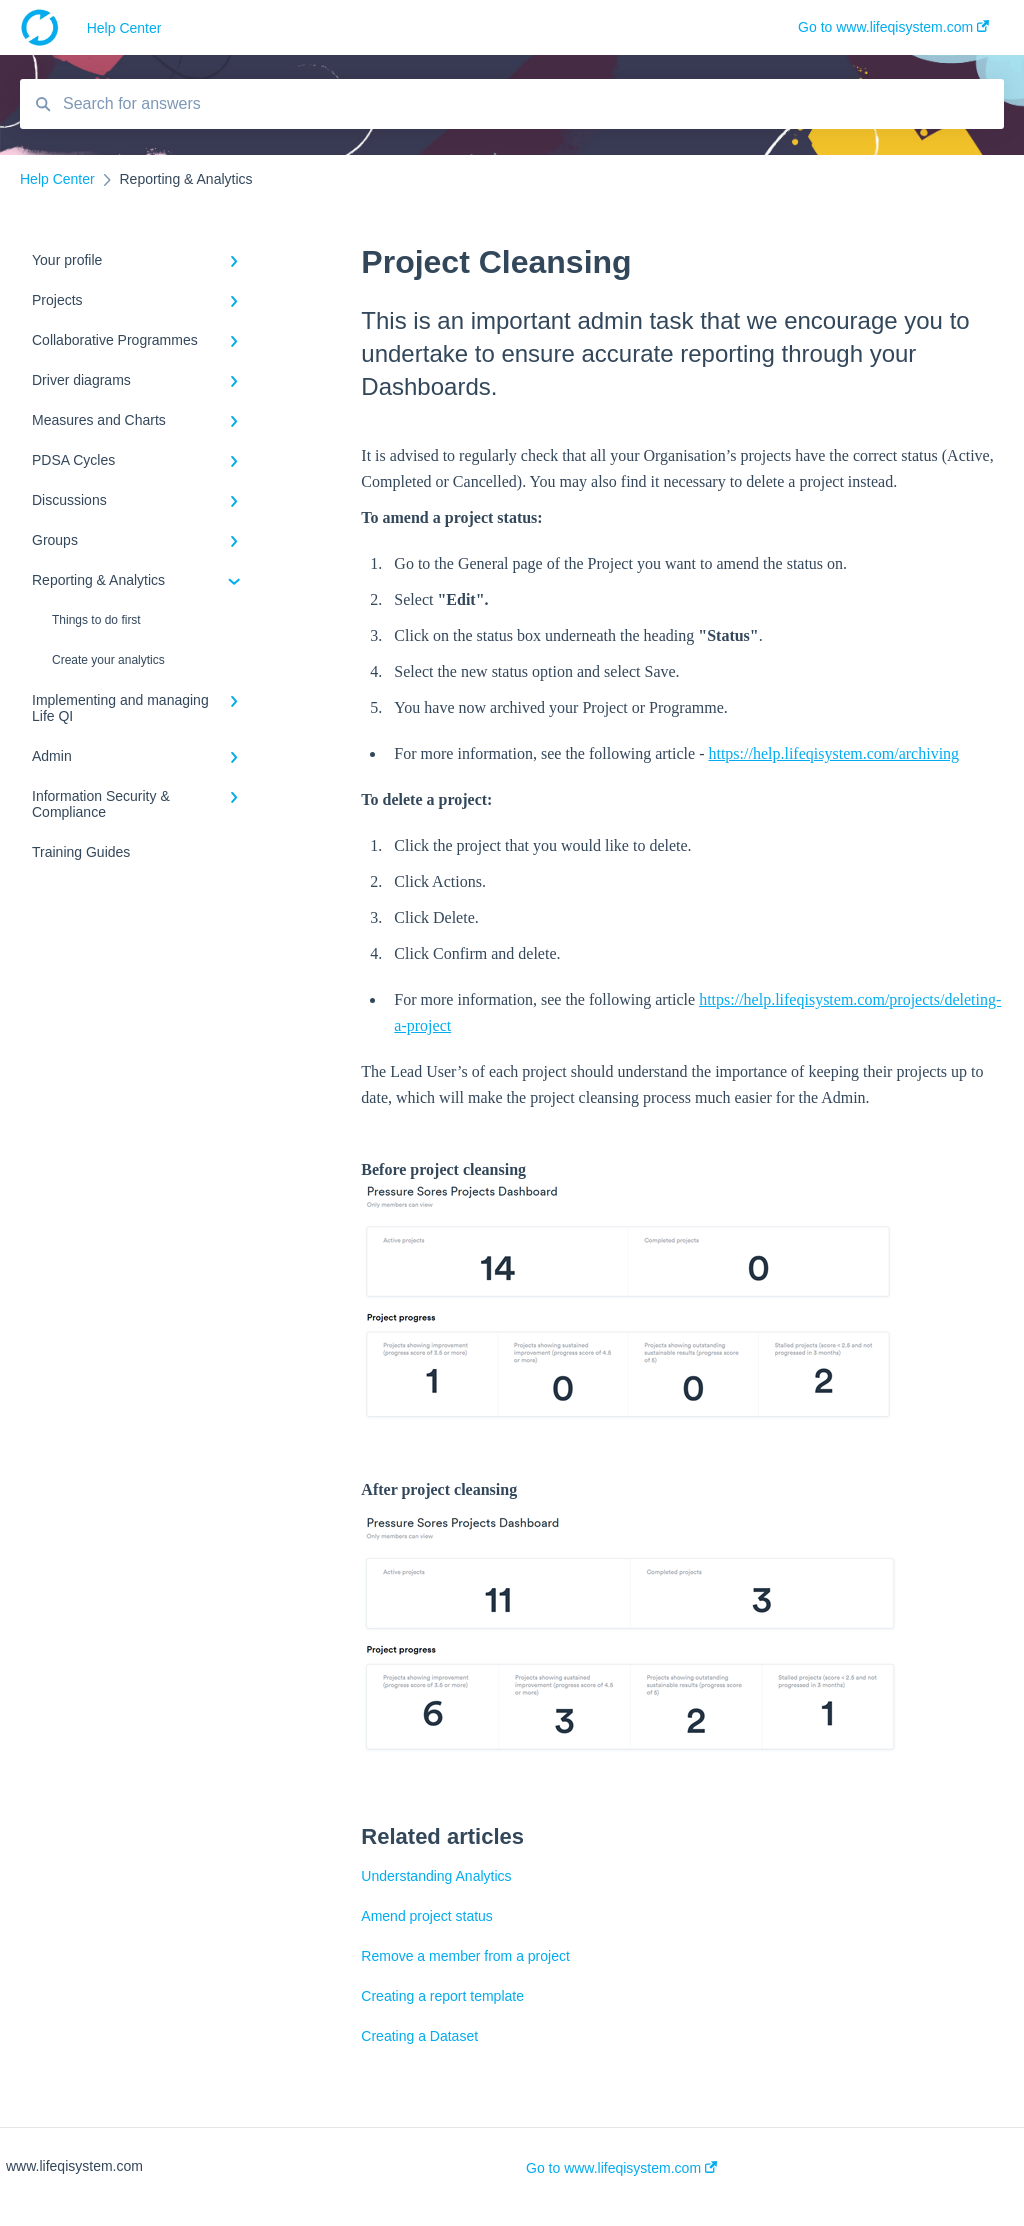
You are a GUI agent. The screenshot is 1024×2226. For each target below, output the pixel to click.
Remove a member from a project (465, 1956)
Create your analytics (108, 660)
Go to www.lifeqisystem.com (621, 2168)
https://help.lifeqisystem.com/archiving (833, 753)
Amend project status (427, 1916)
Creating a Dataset (419, 2036)
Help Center (124, 28)
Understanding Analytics (436, 1876)
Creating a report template (442, 1996)
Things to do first (96, 620)
